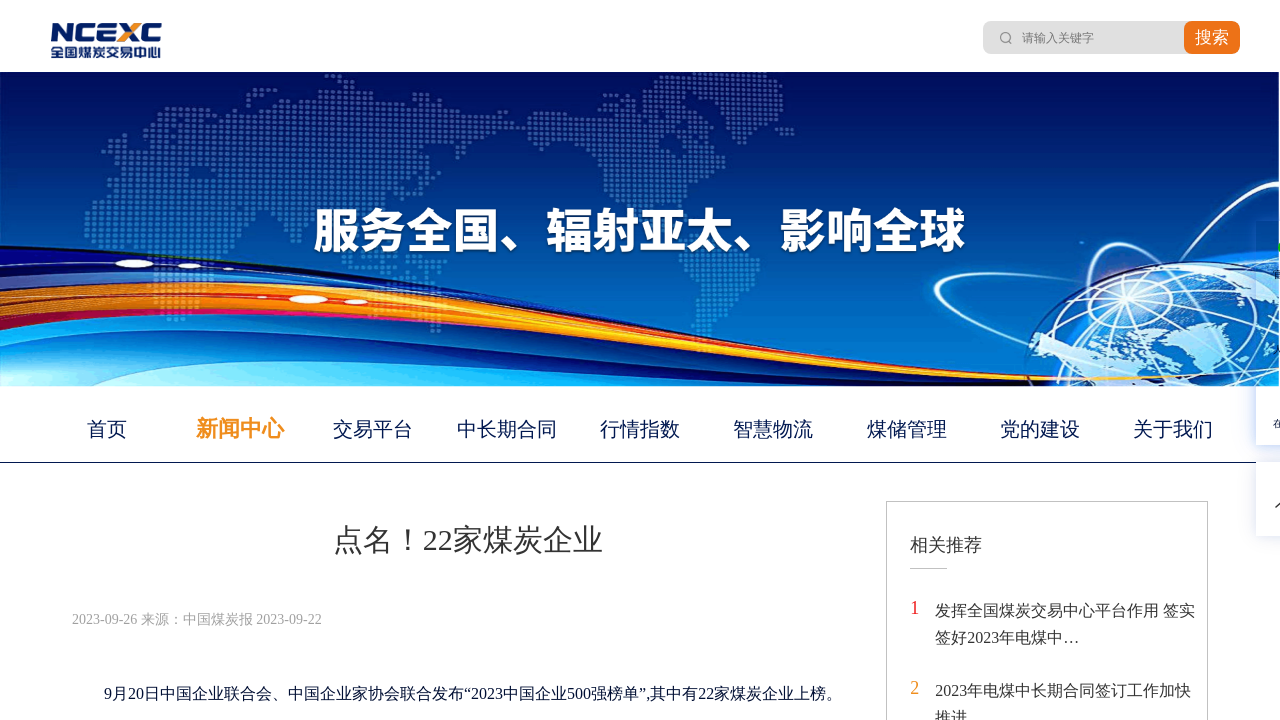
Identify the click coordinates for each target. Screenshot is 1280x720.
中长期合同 (507, 429)
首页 (107, 429)
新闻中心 (240, 428)
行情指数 (640, 429)
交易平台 (373, 429)
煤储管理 (907, 429)
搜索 (1212, 37)
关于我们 (1173, 429)
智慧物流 (773, 429)
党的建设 (1040, 429)
